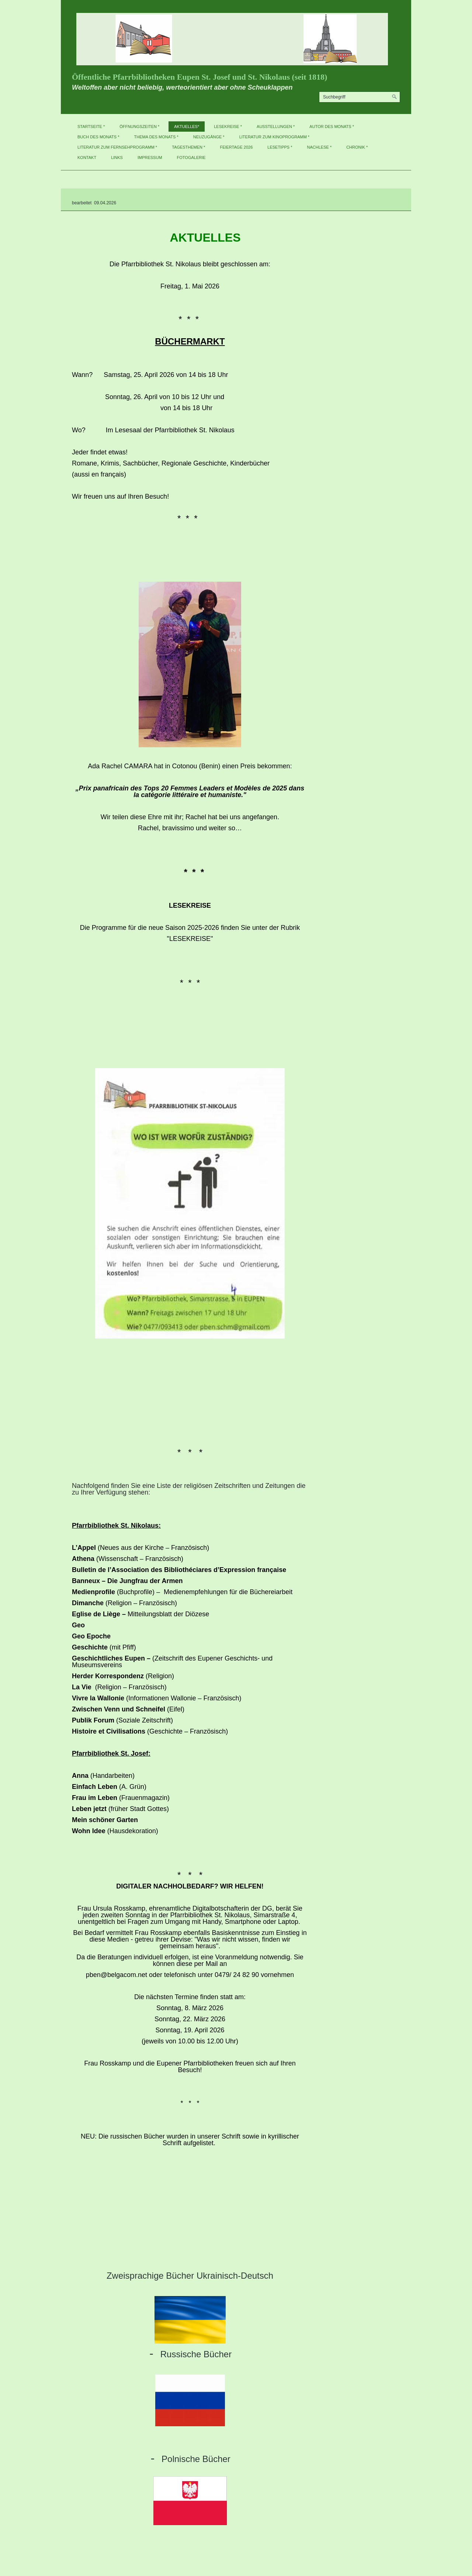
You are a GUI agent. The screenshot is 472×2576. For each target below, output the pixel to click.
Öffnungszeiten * (139, 126)
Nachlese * (319, 147)
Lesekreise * (228, 126)
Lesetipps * (279, 147)
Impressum (150, 157)
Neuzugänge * (209, 137)
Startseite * (91, 126)
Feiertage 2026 (236, 147)
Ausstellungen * (276, 126)
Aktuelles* (186, 126)
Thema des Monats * (156, 137)
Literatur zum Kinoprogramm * (274, 137)
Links (117, 157)
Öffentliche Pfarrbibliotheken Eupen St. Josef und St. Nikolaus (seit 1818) (199, 77)
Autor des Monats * (331, 126)
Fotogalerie (191, 157)
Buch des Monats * (98, 137)
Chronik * (357, 147)
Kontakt (86, 157)
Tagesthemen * (188, 147)
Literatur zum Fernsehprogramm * (117, 147)
